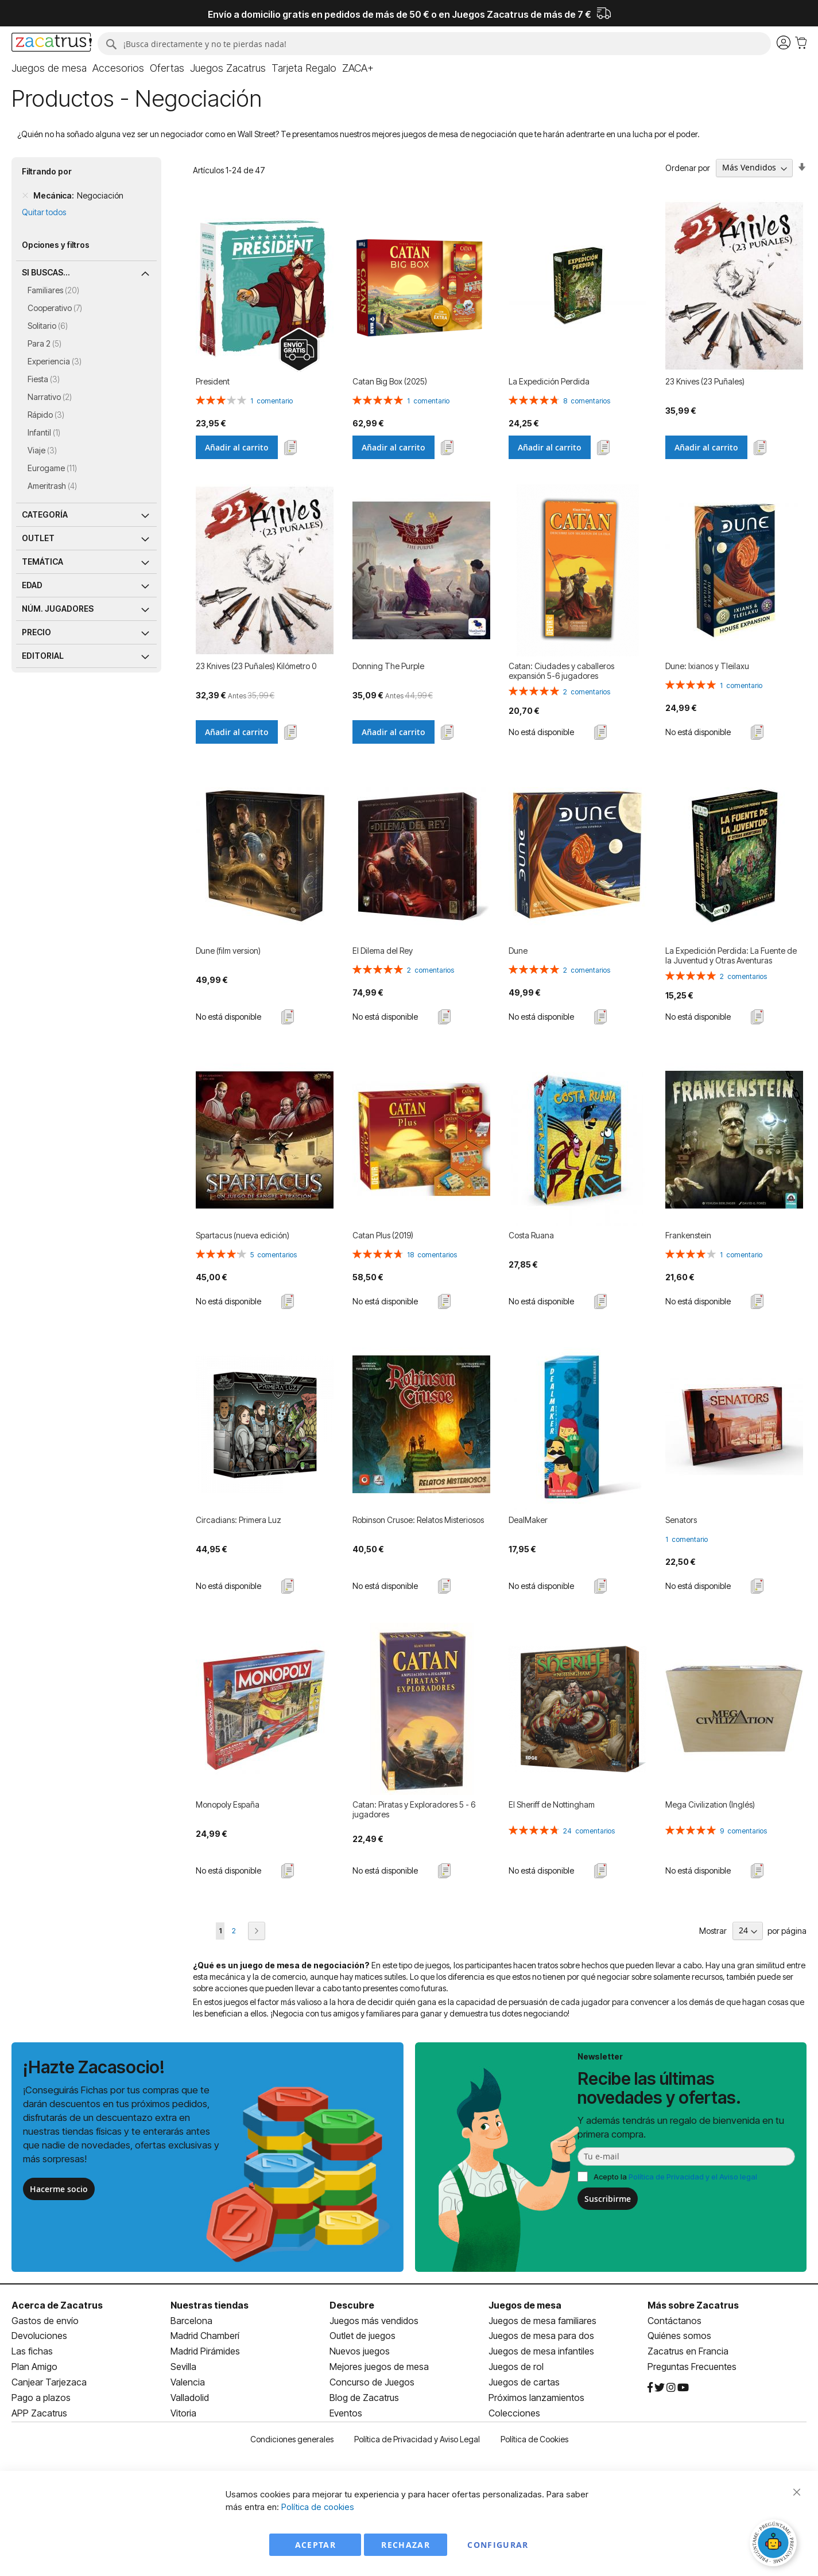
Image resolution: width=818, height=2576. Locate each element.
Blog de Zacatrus (364, 2397)
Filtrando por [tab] (47, 171)
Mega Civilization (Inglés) (710, 1804)
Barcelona (191, 2320)
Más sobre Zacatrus (693, 2305)
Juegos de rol (516, 2366)
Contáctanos (674, 2320)
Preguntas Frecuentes (692, 2366)
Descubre (351, 2305)
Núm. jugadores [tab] (58, 608)
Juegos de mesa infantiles (541, 2351)
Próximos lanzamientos (536, 2397)
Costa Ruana (531, 1235)
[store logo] (51, 43)
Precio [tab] (36, 632)
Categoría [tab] (45, 514)
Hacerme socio (59, 2188)
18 (432, 1254)
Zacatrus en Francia (688, 2351)
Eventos (345, 2413)
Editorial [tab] (43, 655)
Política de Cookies (534, 2439)
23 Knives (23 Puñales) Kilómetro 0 (256, 666)
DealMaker (528, 1520)
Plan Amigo (34, 2366)
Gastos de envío (45, 2320)
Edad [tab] (32, 585)
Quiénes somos (679, 2335)
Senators (681, 1520)
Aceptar (315, 2544)
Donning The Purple (388, 666)
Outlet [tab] (38, 538)
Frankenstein (688, 1235)
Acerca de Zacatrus (57, 2305)
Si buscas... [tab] (46, 272)
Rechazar (405, 2544)
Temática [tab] (42, 561)
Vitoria (183, 2413)
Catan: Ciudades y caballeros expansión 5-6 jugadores (561, 671)
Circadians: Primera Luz (238, 1520)
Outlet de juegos (362, 2335)
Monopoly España (227, 1804)
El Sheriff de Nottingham (552, 1804)
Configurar (498, 2544)
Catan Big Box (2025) (389, 381)
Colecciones (514, 2413)
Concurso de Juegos (371, 2382)
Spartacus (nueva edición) (242, 1235)
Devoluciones (39, 2335)
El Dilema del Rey (382, 950)
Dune (518, 950)
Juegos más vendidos (373, 2320)
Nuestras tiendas (209, 2305)
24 (589, 1831)
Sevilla (183, 2366)
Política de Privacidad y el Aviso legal (693, 2176)
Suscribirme (607, 2198)
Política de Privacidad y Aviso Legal (417, 2439)
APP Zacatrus (39, 2413)
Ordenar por (687, 167)
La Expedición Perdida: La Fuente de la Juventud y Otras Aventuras (731, 955)
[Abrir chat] (775, 2544)
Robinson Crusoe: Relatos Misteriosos (418, 1520)
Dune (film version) (228, 950)
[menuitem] (49, 68)
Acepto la (675, 2176)
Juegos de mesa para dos (541, 2335)
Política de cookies (317, 2506)
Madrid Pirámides (205, 2351)
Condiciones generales (292, 2439)
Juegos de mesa (525, 2305)
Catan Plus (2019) (382, 1235)
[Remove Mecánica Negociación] (25, 195)
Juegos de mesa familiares (542, 2320)
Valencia (187, 2382)
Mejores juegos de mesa (379, 2366)
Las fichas (32, 2351)
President (213, 381)
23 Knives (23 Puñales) (705, 381)
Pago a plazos (41, 2397)
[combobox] (433, 43)
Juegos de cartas (524, 2382)
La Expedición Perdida (549, 381)
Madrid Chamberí (204, 2335)
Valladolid (189, 2397)
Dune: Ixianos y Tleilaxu (707, 666)
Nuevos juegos (359, 2351)
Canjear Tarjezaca (49, 2382)
